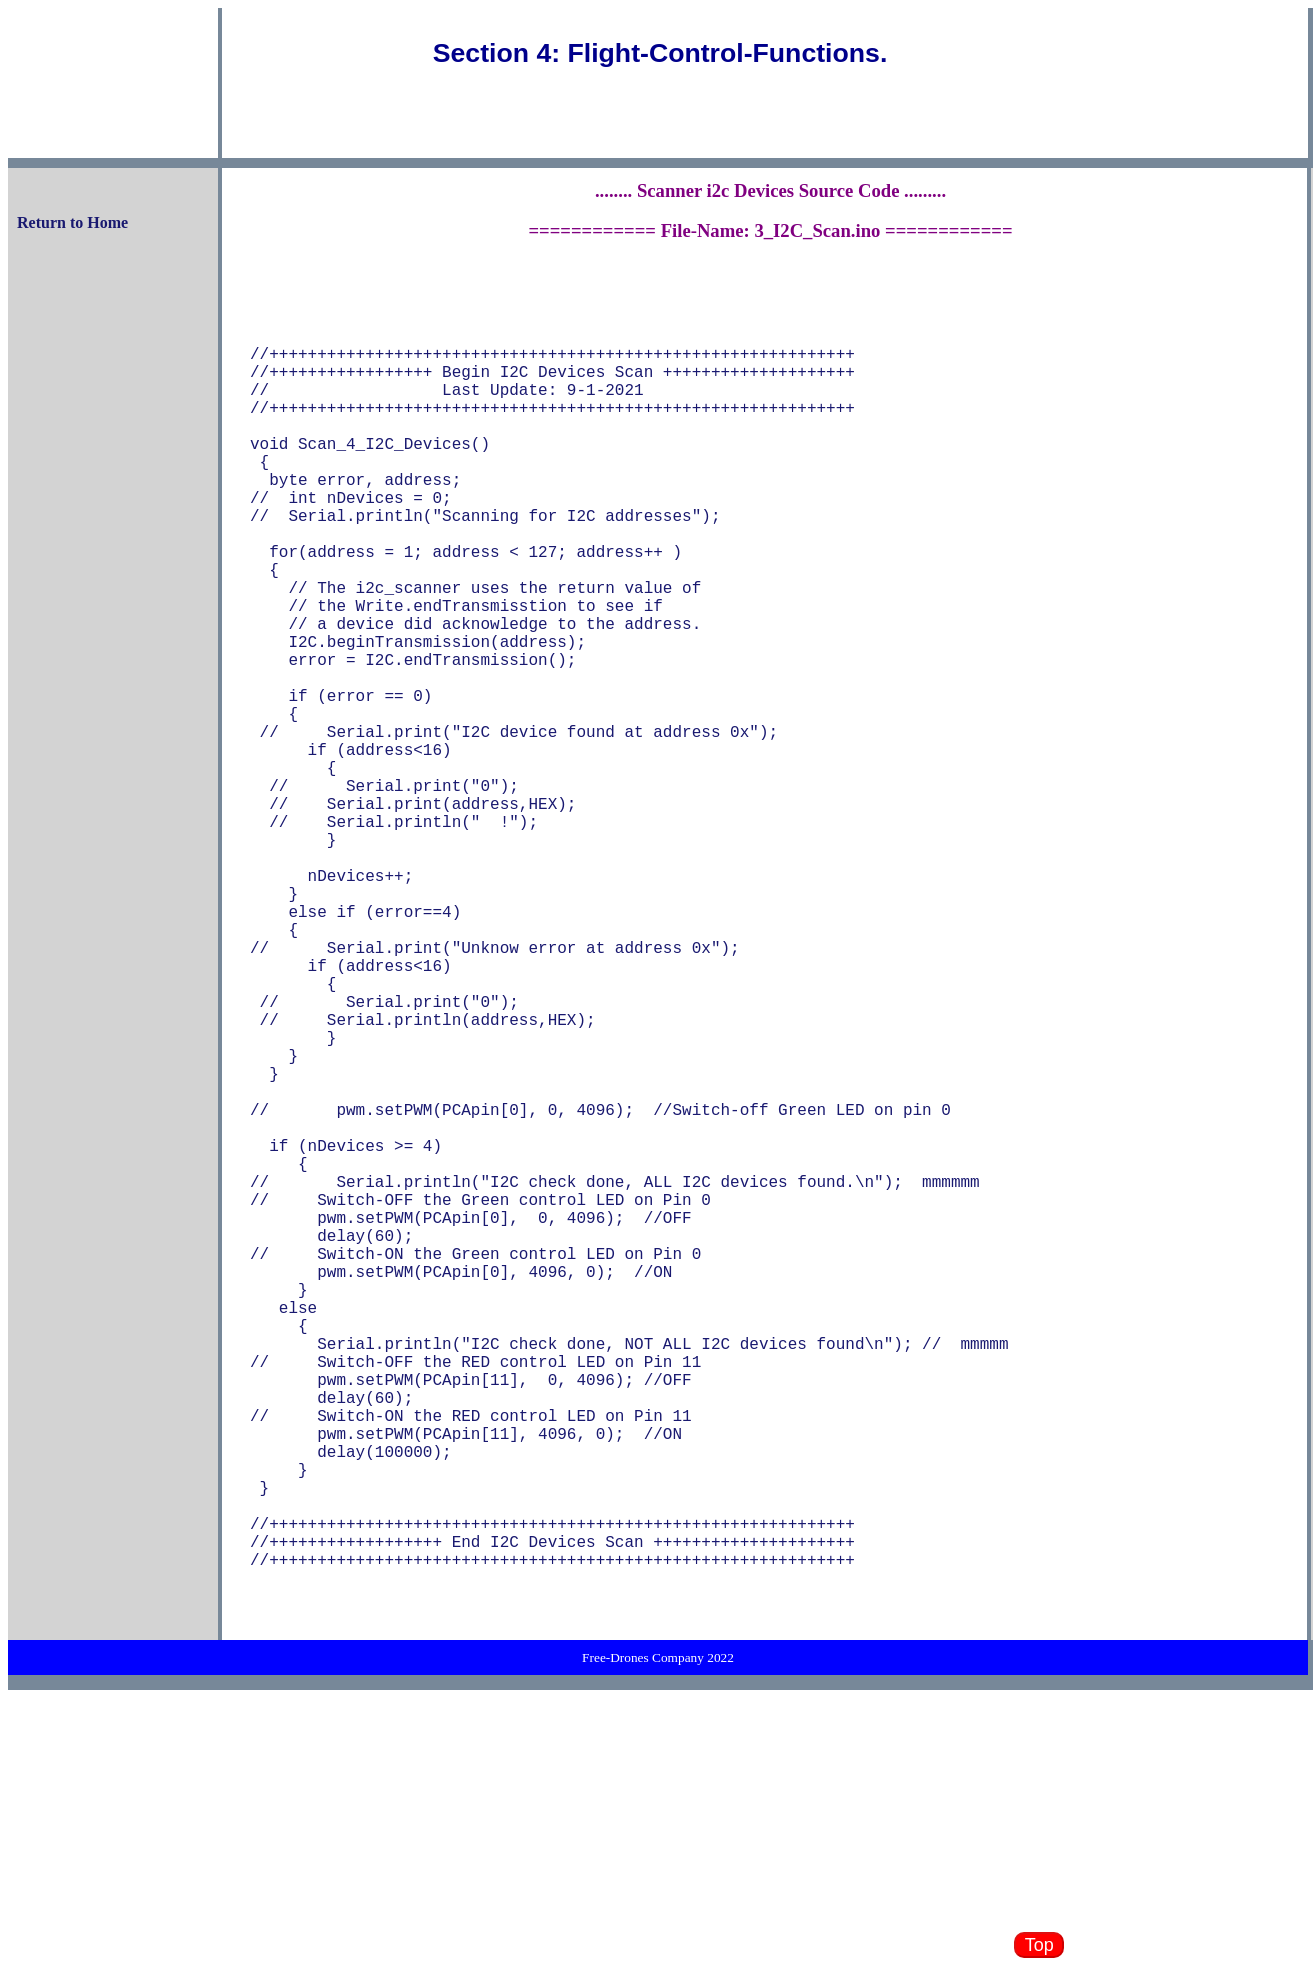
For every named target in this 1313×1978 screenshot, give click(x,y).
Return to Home (72, 222)
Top (1039, 1945)
